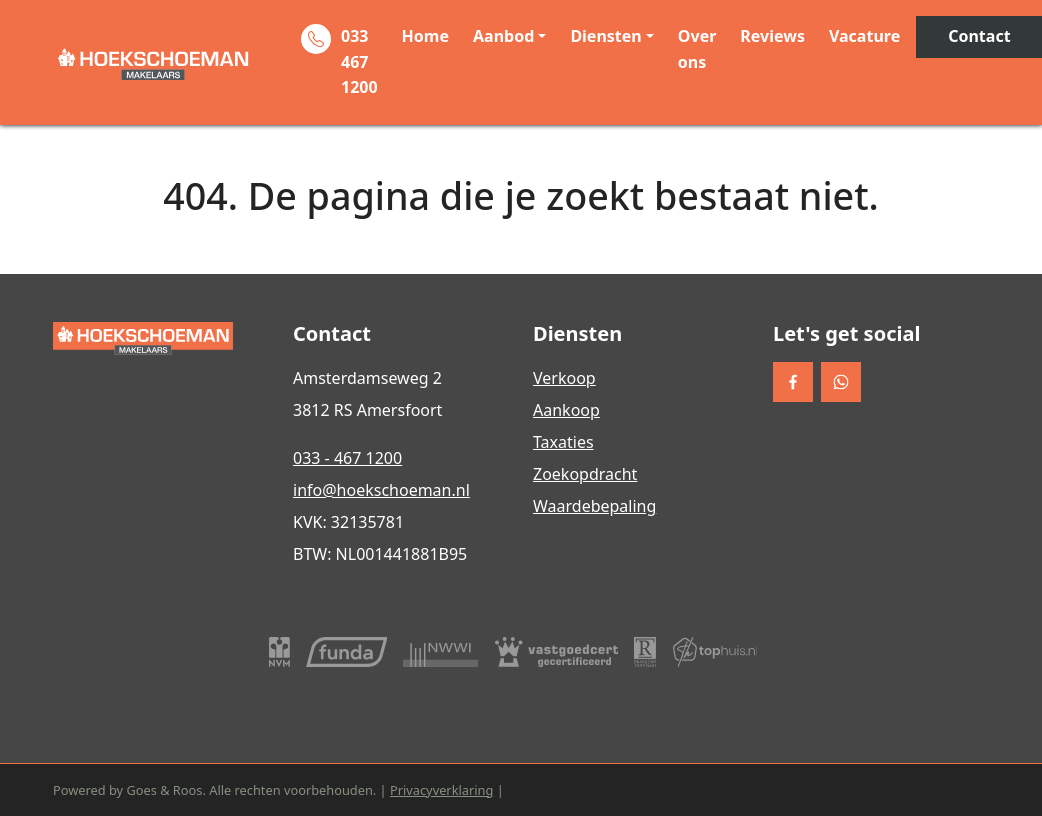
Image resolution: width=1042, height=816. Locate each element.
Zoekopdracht (585, 474)
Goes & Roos (164, 790)
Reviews (772, 36)
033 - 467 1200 (347, 458)
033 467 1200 (359, 61)
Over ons (697, 49)
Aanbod (503, 36)
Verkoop (564, 378)
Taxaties (563, 442)
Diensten (605, 36)
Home (425, 36)
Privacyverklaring (441, 790)
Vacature (864, 36)
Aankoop (566, 410)
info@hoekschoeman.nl (381, 490)
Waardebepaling (594, 506)
